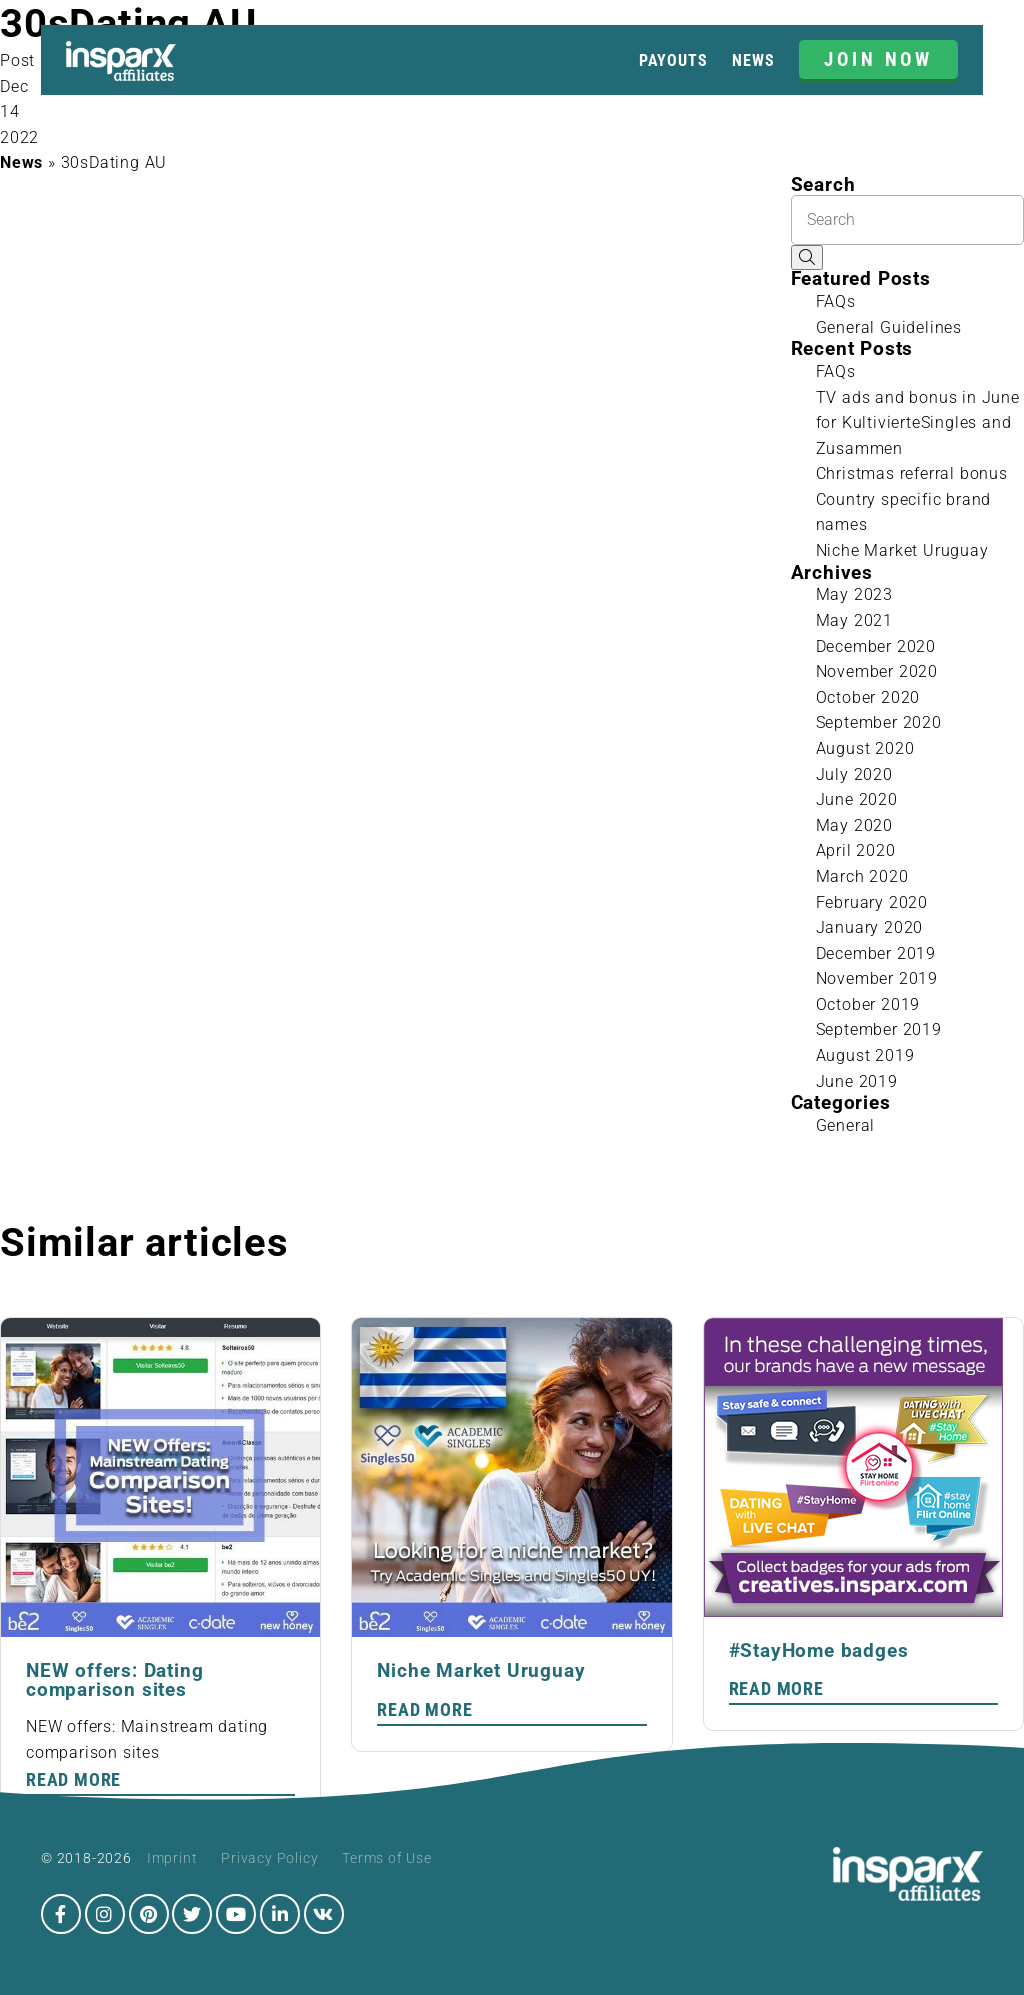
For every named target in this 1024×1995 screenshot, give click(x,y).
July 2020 (854, 774)
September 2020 (879, 722)
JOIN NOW (878, 59)
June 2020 (857, 799)
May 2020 (854, 825)
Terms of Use (387, 1858)
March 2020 (862, 876)
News (753, 60)
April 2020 (856, 850)
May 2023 (854, 594)
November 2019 (877, 978)
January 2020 (870, 927)
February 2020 (872, 902)
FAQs (836, 301)
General (846, 1125)
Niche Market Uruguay (902, 550)
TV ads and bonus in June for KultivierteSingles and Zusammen (918, 423)
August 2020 (865, 748)
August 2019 (865, 1055)
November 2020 (877, 671)
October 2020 (868, 697)
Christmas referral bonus (912, 473)
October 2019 (868, 1004)
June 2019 (857, 1081)
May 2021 (854, 620)
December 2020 (876, 646)
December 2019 (876, 953)
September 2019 (879, 1029)
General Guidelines (889, 327)
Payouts (673, 60)
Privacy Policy (269, 1858)
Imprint (172, 1858)
